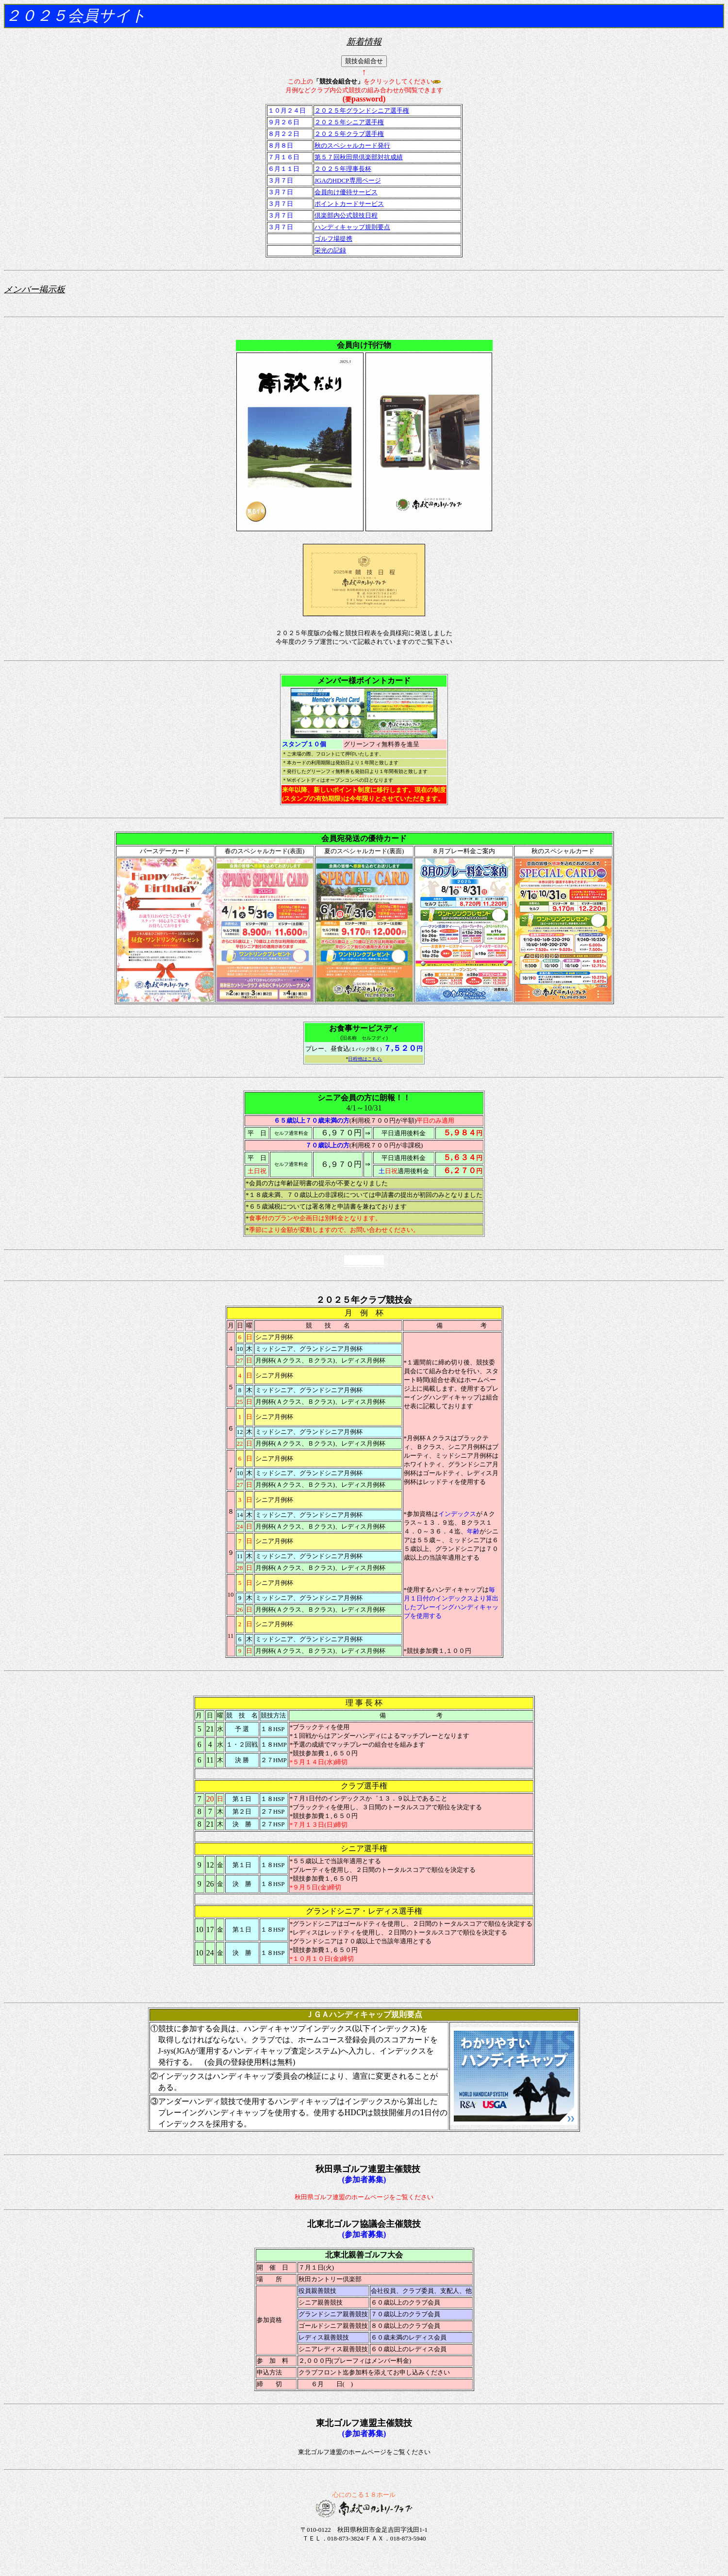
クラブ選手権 (364, 1786)
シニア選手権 (364, 1848)
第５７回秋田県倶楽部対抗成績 (358, 157)
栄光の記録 (330, 250)
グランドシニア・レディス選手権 (364, 1911)
